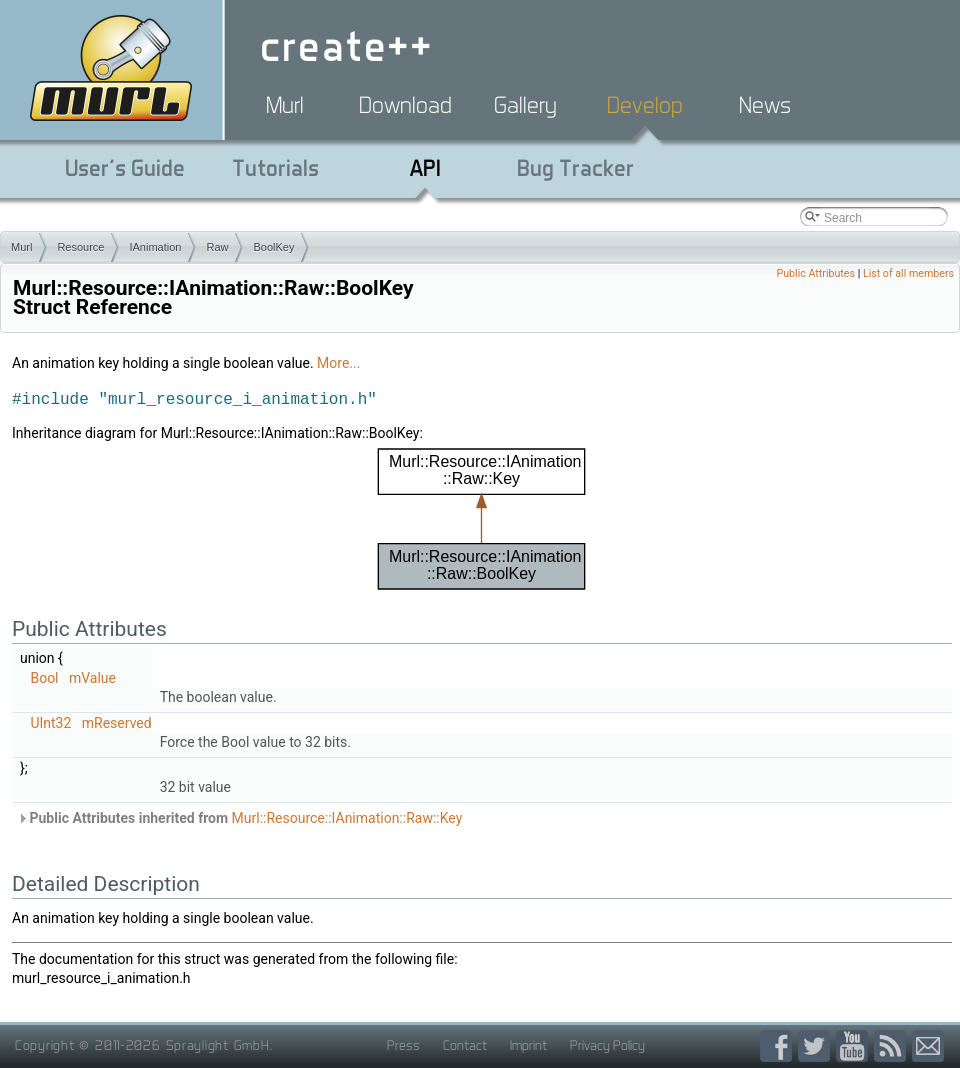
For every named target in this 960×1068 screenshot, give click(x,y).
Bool (44, 678)
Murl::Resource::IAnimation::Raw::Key (347, 818)
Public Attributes (815, 273)
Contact (465, 1045)
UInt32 (50, 723)
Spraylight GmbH (218, 1045)
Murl (285, 105)
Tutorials (275, 168)
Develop (645, 105)
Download (405, 105)
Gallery (525, 105)
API (425, 168)
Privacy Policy (607, 1045)
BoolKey (273, 247)
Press (403, 1045)
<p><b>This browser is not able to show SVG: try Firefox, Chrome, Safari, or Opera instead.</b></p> (482, 519)
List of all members (908, 273)
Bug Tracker (575, 168)
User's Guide (125, 168)
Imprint (528, 1045)
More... (338, 363)
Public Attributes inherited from (239, 818)
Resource (80, 247)
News (765, 105)
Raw (217, 247)
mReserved (117, 723)
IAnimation (155, 247)
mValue (92, 678)
